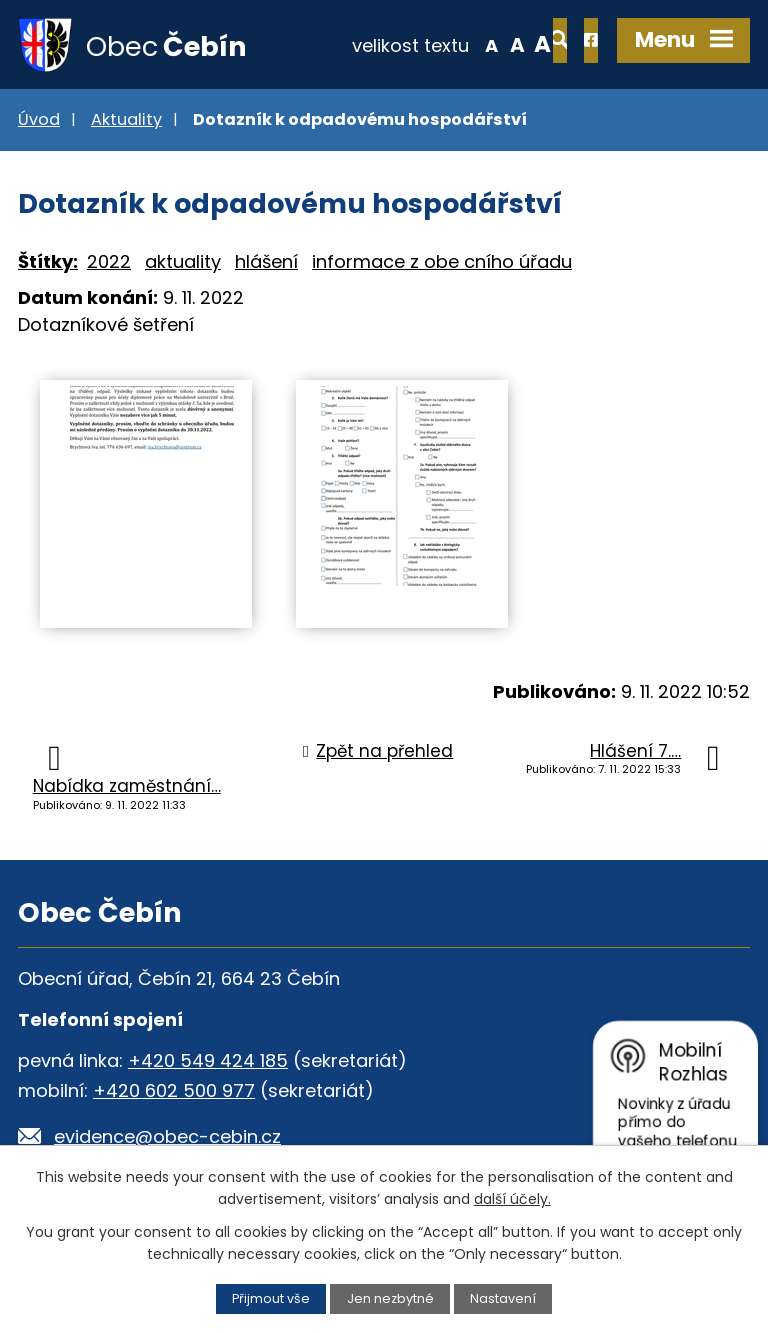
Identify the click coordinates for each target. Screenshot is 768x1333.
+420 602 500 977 (174, 1091)
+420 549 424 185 (208, 1061)
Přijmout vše (271, 1298)
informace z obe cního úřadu (442, 262)
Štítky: (48, 262)
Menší (428, 44)
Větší (479, 44)
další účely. (512, 1199)
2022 (109, 262)
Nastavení (503, 1298)
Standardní (453, 44)
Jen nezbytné (390, 1298)
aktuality (183, 262)
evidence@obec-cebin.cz (167, 1137)
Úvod (39, 120)
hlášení (266, 262)
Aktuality (126, 120)
